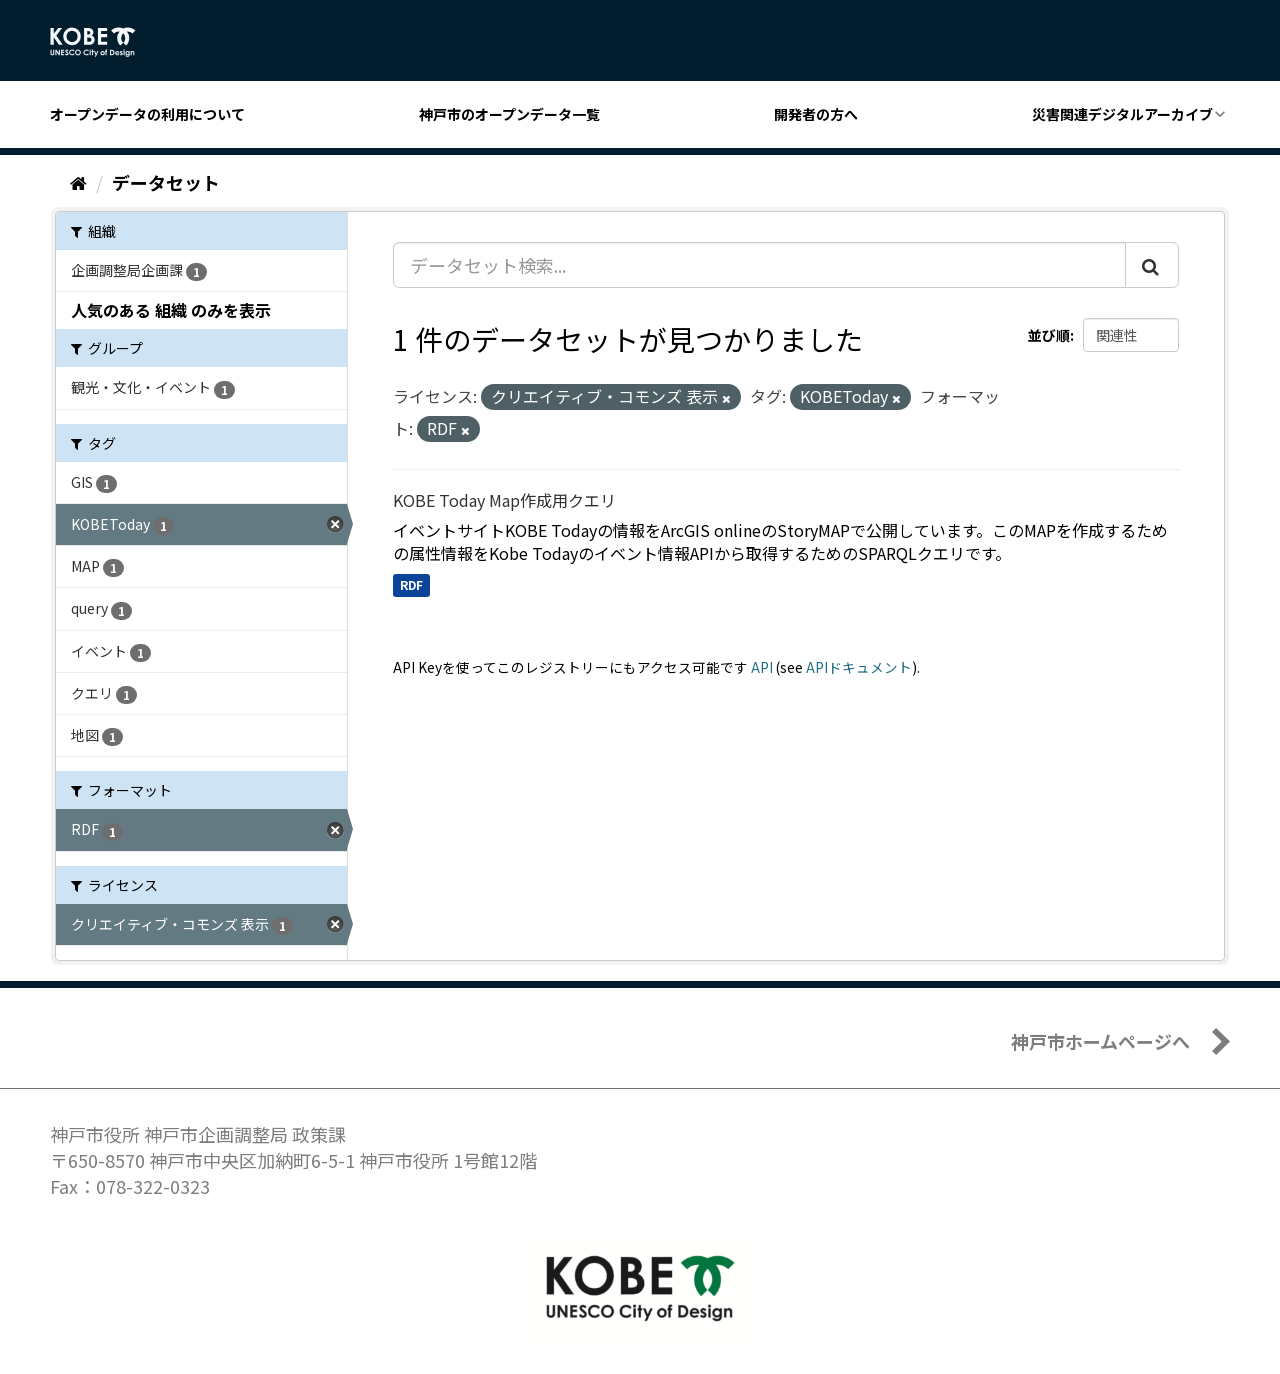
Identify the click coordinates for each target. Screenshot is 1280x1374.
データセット (166, 182)
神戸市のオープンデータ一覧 (509, 114)
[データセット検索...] (759, 265)
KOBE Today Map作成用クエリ (504, 500)
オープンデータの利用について (147, 114)
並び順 (1049, 335)
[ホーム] (78, 182)
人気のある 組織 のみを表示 (171, 310)
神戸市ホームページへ (1100, 1041)
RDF (411, 584)
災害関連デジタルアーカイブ (1122, 114)
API (762, 667)
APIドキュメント (859, 667)
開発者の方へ (816, 114)
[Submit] (1152, 265)
